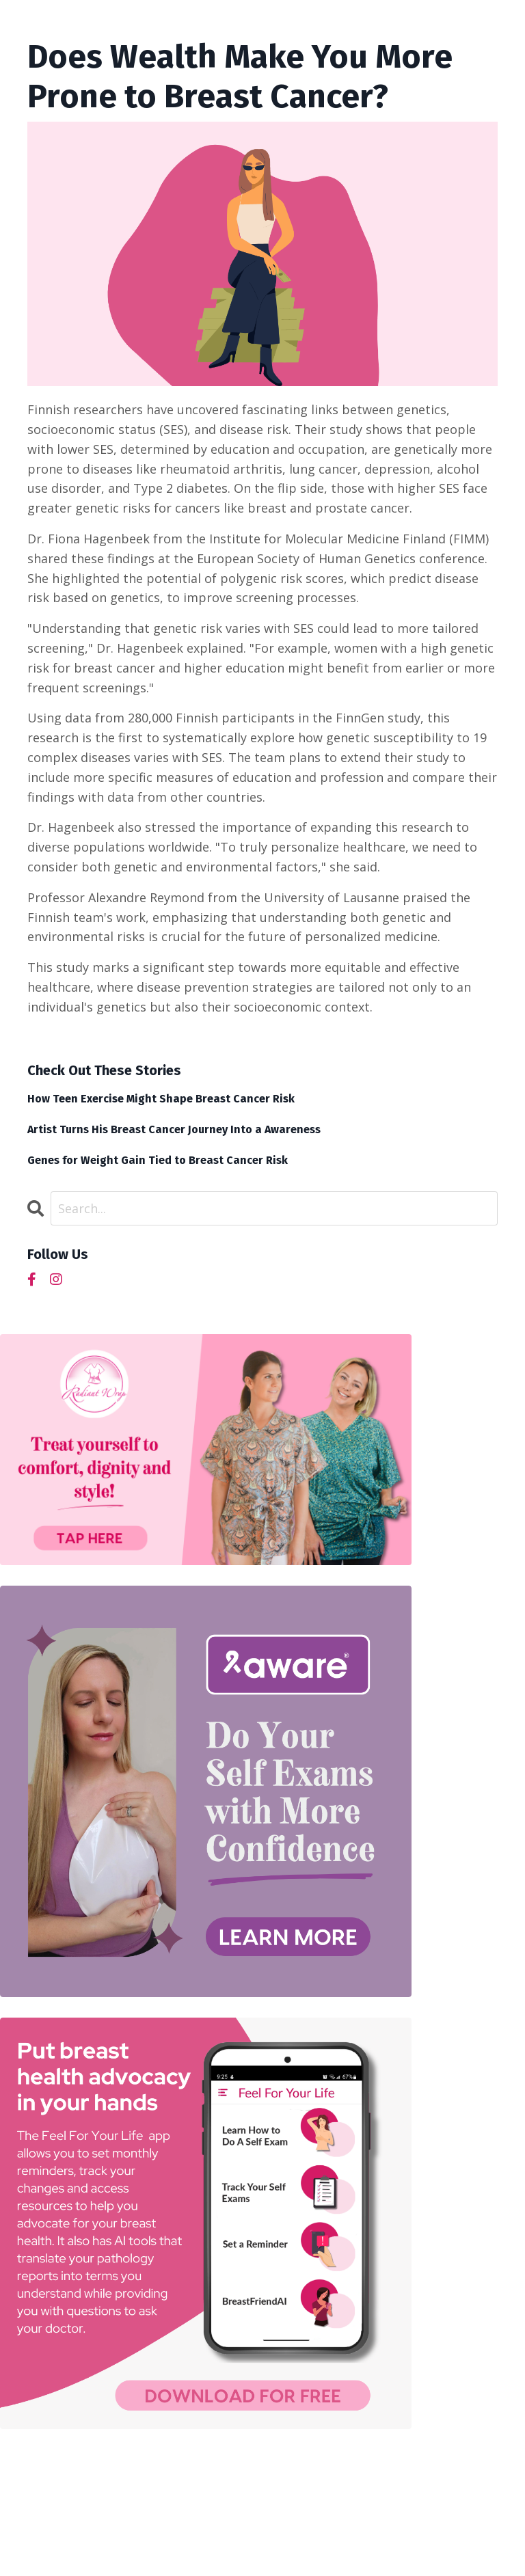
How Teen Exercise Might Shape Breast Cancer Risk (161, 1098)
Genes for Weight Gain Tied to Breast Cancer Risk (157, 1160)
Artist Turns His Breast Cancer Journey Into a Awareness (174, 1129)
